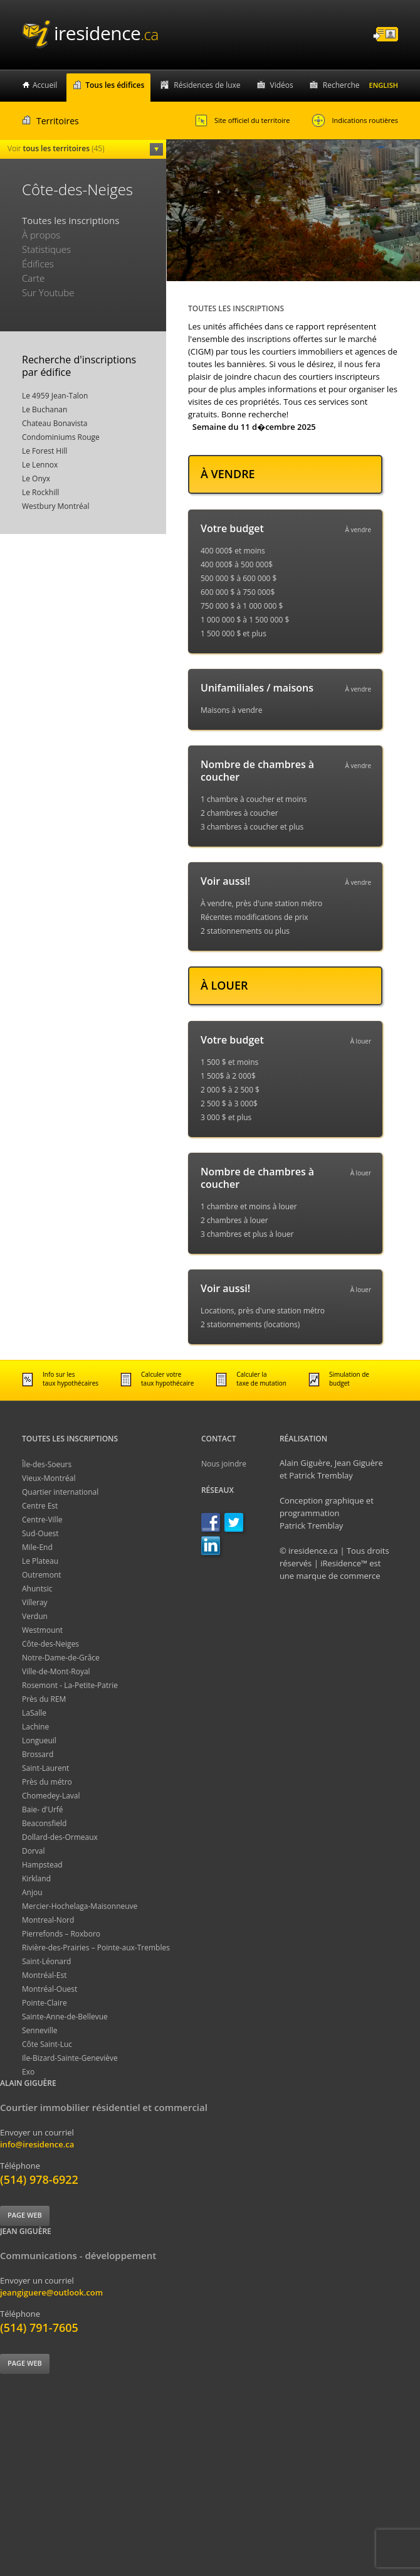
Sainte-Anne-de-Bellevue (65, 2016)
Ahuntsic (37, 1588)
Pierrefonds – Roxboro (61, 1933)
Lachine (35, 1726)
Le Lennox (40, 464)
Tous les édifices (114, 85)
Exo (28, 2071)
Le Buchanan (44, 409)
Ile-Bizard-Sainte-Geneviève (70, 2058)
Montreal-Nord (48, 1920)
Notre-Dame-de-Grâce (61, 1657)
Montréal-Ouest (49, 1989)
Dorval (33, 1851)
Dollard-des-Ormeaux (60, 1837)
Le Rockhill (40, 492)
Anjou (32, 1892)
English (383, 85)
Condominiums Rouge (61, 437)
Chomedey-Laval (51, 1795)
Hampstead (42, 1864)
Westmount (42, 1630)
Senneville (40, 2030)
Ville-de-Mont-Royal (56, 1671)
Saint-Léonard (46, 1961)
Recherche (341, 85)
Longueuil (39, 1740)
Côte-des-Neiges (50, 1643)
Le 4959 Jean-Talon (55, 395)
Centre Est (40, 1505)
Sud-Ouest (40, 1533)
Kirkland (36, 1878)
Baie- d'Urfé (42, 1809)
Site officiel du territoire (242, 120)
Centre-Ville (42, 1519)
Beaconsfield (44, 1823)
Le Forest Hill (44, 451)
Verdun (35, 1616)
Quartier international (60, 1492)
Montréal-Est (44, 1975)
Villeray (35, 1602)
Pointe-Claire (44, 2002)
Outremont (41, 1574)
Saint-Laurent (45, 1768)
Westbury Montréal (56, 506)
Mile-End (37, 1547)
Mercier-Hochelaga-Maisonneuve (79, 1906)
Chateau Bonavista (54, 423)
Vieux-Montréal (48, 1478)
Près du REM (44, 1699)
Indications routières (355, 120)
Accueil (45, 85)
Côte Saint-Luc (47, 2044)
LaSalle (34, 1713)
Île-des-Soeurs (46, 1464)
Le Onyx (36, 478)
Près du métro (47, 1782)
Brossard (37, 1754)
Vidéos (281, 85)
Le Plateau (40, 1561)
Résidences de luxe (207, 85)
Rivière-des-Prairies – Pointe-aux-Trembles (96, 1947)
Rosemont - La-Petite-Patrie (70, 1685)
